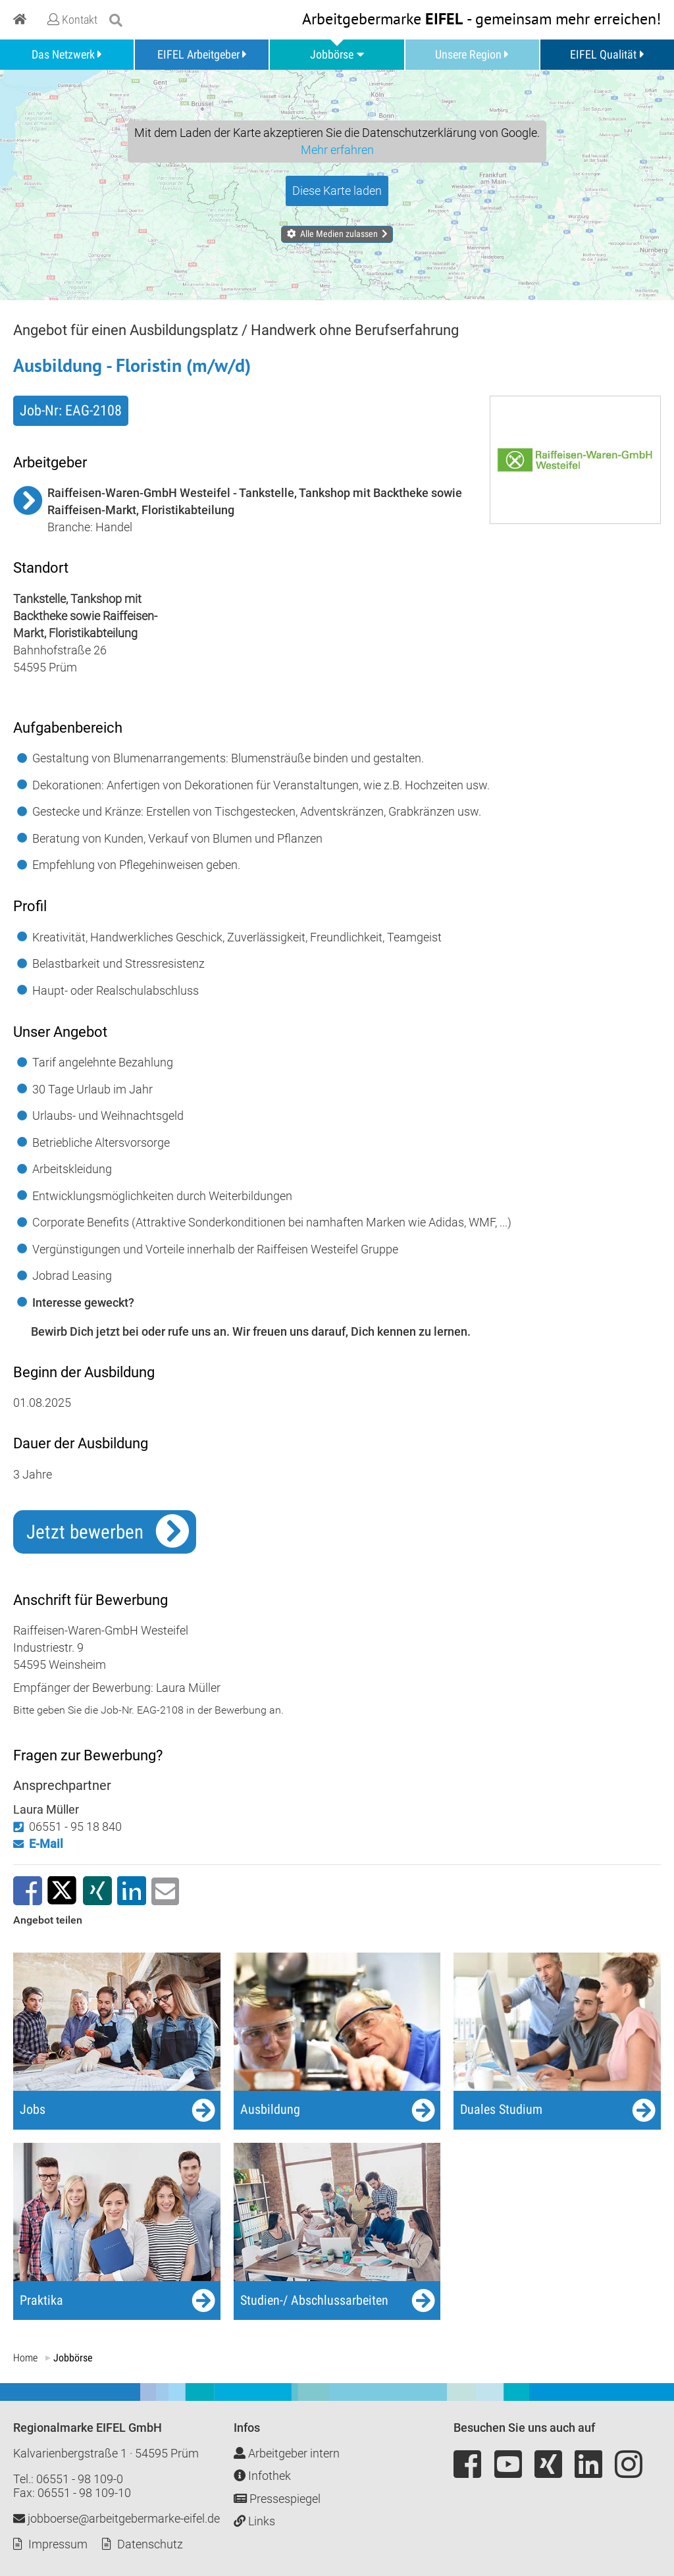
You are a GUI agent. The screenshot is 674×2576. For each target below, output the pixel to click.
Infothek (262, 2476)
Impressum (58, 2544)
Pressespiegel (277, 2499)
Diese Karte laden (337, 190)
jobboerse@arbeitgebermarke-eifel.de (116, 2518)
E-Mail (46, 1844)
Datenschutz (150, 2544)
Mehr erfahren (337, 150)
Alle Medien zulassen (339, 233)
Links (254, 2521)
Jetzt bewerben (84, 1532)
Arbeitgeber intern (287, 2453)
